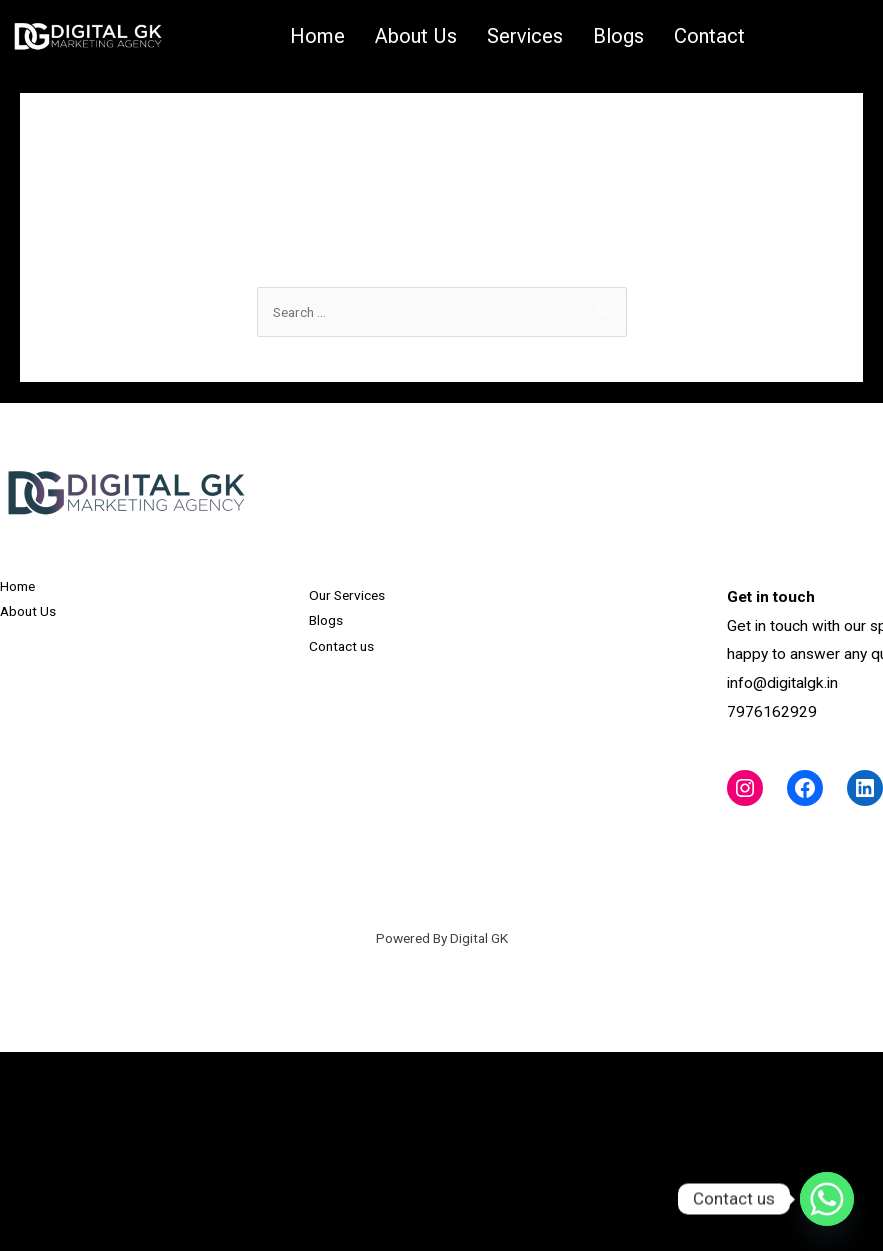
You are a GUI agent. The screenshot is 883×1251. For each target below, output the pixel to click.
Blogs (618, 36)
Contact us (341, 646)
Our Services (347, 595)
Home (317, 36)
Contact (709, 36)
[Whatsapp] (827, 1199)
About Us (416, 36)
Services (525, 36)
